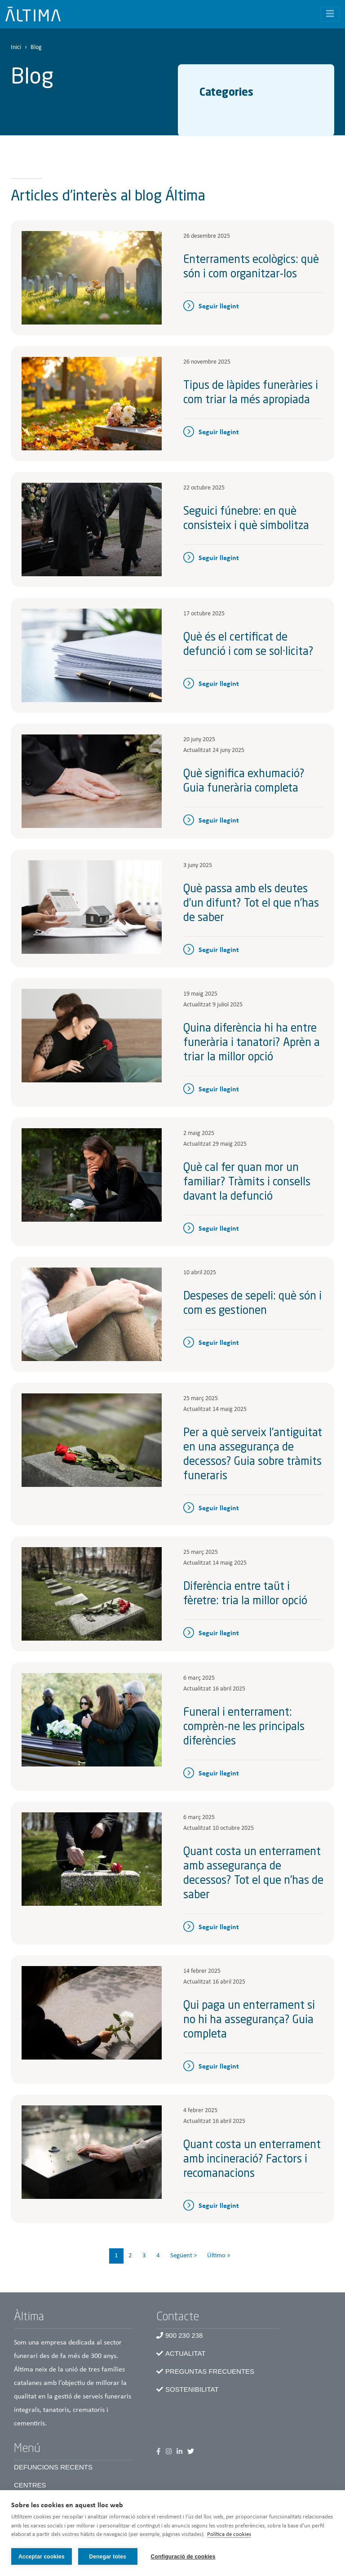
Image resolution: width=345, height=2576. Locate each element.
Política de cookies (229, 2535)
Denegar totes (107, 2557)
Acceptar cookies (41, 2557)
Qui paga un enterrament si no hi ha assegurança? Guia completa (249, 2020)
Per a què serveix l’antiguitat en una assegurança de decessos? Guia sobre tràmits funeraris (252, 1455)
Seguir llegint (219, 306)
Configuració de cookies (183, 2557)
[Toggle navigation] (330, 14)
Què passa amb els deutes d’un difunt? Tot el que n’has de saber (251, 904)
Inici (16, 47)
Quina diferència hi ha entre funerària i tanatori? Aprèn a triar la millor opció (251, 1043)
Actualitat (185, 2353)
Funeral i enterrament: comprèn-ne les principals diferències (244, 1727)
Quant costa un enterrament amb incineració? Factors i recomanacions (252, 2160)
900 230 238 (184, 2335)
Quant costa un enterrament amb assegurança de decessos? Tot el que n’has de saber (253, 1874)
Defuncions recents (53, 2467)
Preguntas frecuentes (209, 2371)
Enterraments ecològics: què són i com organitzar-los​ (251, 267)
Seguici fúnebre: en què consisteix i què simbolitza (246, 519)
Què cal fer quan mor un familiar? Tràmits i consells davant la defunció (246, 1182)
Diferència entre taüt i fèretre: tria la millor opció (245, 1594)
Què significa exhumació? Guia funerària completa (244, 781)
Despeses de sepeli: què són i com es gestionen (252, 1304)
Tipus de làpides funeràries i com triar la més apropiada (250, 393)
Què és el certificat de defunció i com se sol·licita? (248, 645)
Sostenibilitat (192, 2389)
